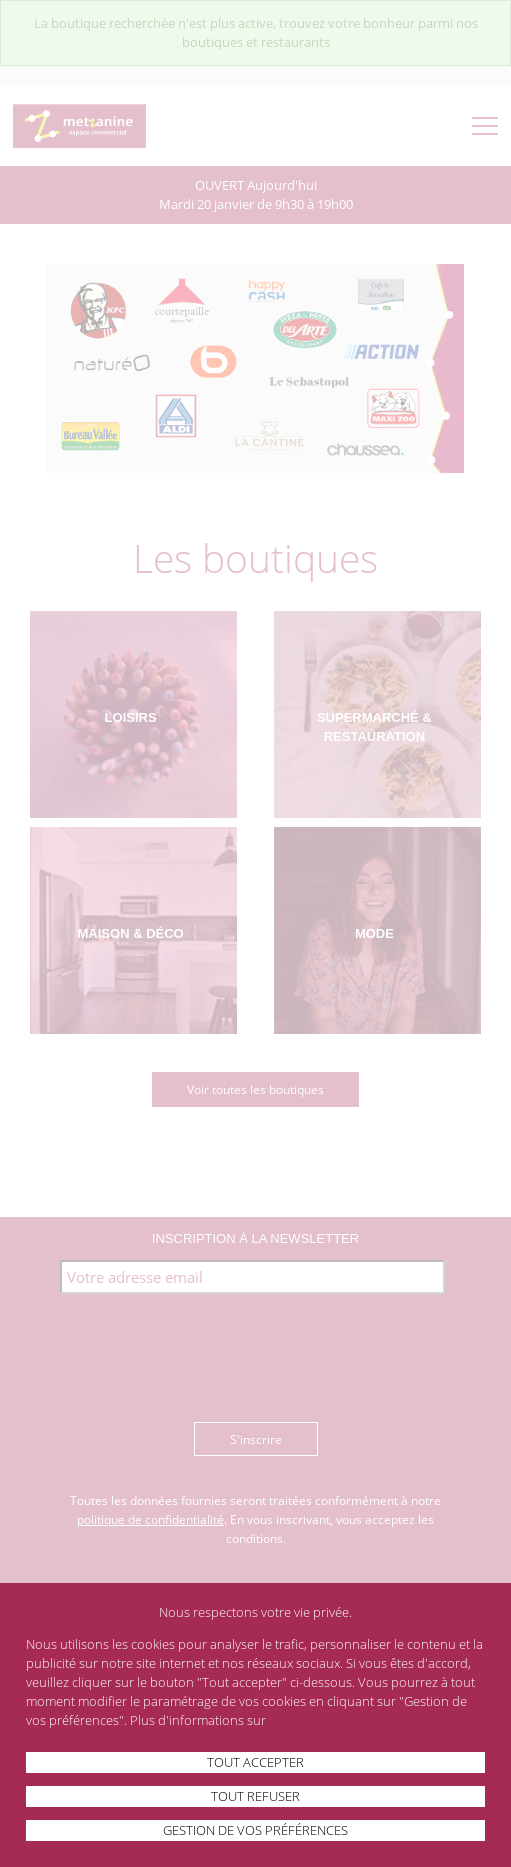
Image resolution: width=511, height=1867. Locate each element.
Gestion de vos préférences (255, 1830)
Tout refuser (255, 1796)
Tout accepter (255, 1762)
